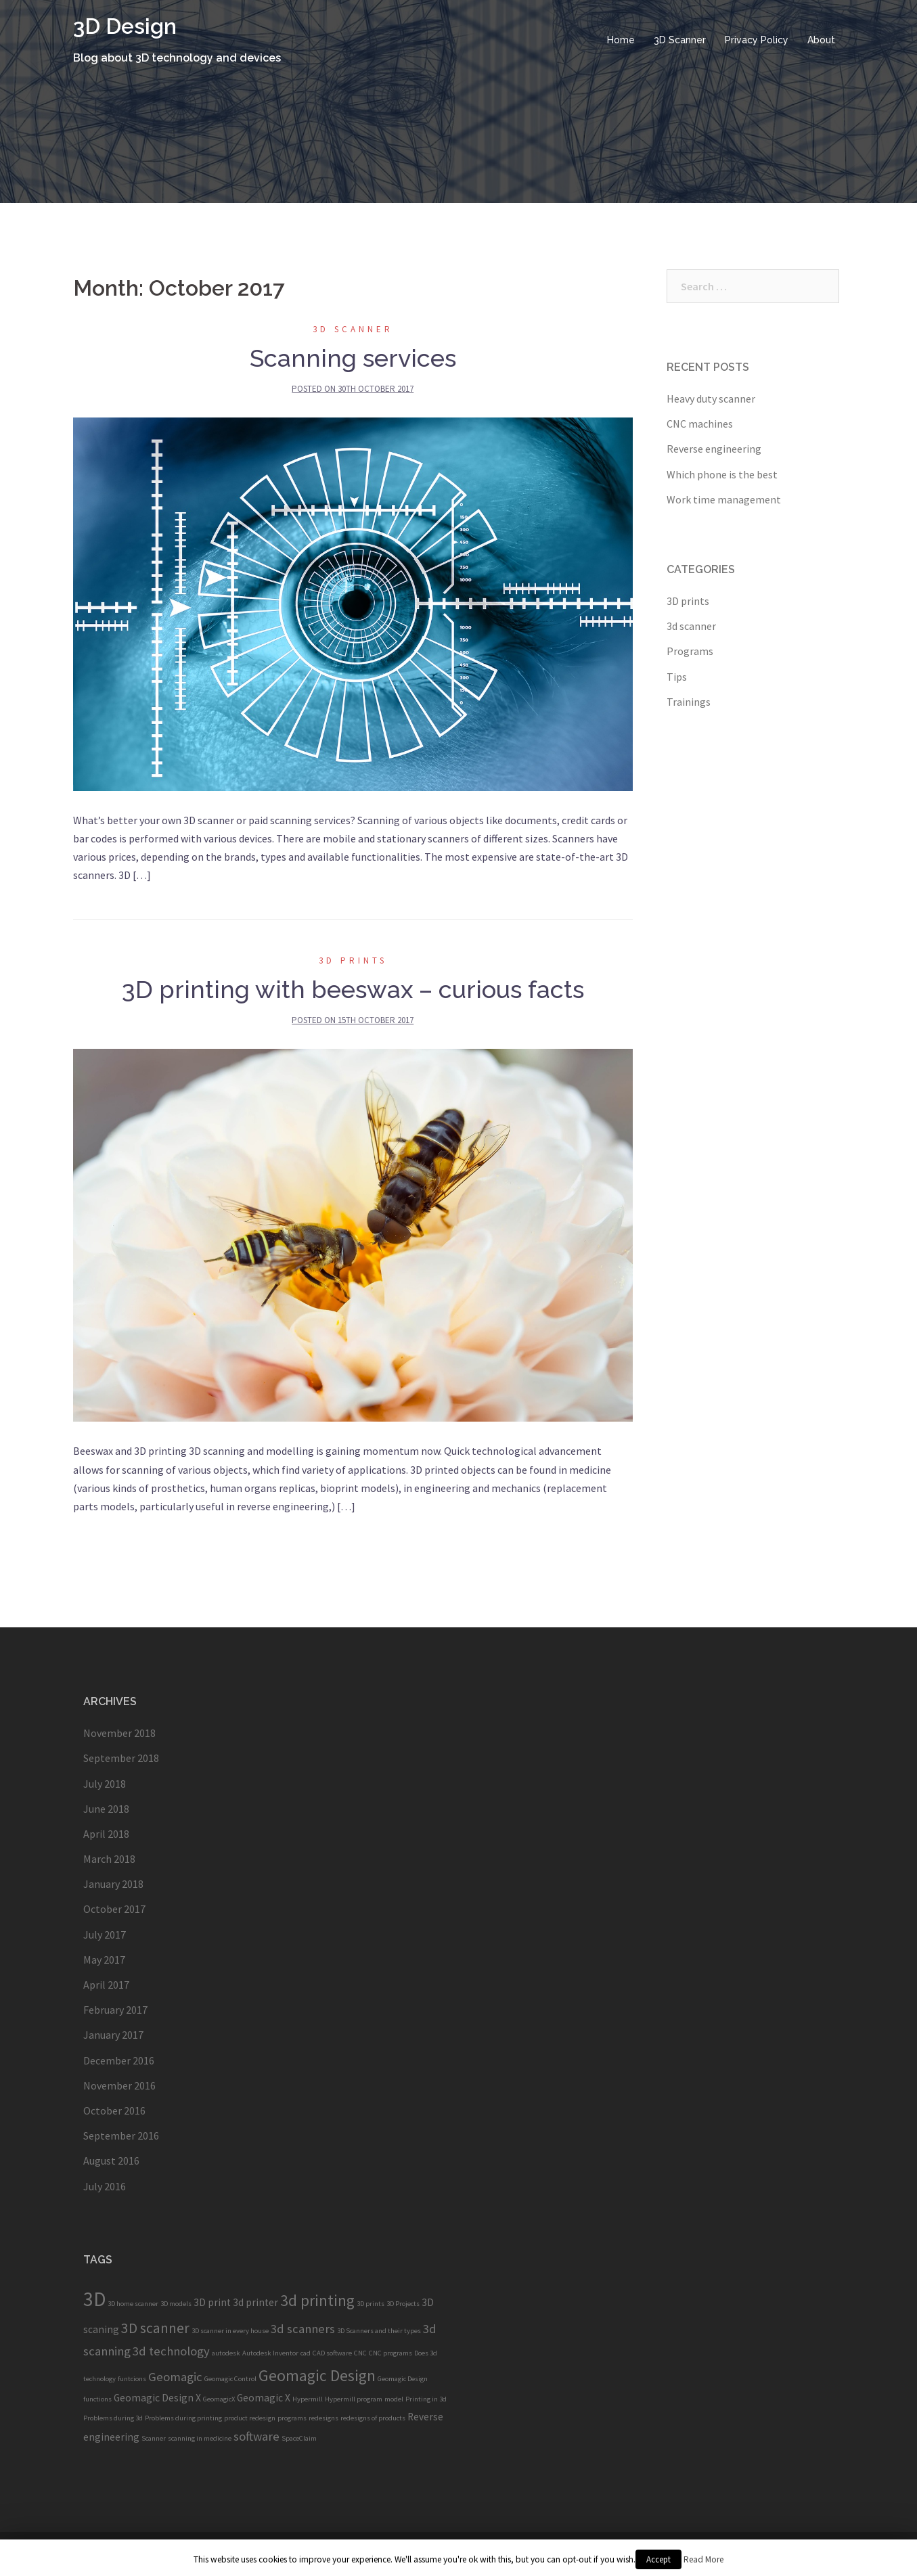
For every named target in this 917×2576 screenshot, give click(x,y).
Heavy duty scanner (711, 398)
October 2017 (114, 1909)
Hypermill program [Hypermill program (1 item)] (353, 2399)
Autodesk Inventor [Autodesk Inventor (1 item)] (270, 2353)
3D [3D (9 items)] (94, 2298)
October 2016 (114, 2110)
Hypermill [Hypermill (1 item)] (307, 2399)
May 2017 (104, 1959)
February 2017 (115, 2009)
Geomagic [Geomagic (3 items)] (175, 2377)
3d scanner (353, 329)
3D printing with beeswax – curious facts (353, 989)
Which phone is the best (722, 474)
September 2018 (121, 1758)
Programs (690, 651)
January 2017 (113, 2034)
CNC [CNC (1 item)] (360, 2353)
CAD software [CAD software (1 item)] (332, 2353)
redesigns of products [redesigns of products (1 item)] (372, 2418)
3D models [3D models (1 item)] (176, 2303)
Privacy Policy (756, 40)
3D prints (353, 960)
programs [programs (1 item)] (292, 2418)
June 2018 (106, 1808)
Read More (703, 2559)
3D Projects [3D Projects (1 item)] (403, 2303)
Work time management (724, 499)
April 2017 (106, 1984)
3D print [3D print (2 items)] (212, 2302)
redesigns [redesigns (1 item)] (323, 2418)
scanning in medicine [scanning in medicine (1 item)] (199, 2438)
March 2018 (109, 1859)
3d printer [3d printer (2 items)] (255, 2302)
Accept (658, 2559)
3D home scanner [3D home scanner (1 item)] (133, 2303)
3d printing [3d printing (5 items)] (317, 2300)
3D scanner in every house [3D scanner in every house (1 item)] (230, 2330)
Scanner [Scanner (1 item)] (153, 2438)
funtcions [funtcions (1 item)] (132, 2378)
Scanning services (353, 358)
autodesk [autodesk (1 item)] (226, 2353)
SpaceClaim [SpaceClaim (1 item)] (299, 2438)
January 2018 (113, 1884)
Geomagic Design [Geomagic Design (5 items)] (317, 2375)
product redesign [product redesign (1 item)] (249, 2418)
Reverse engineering (714, 448)
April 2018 (106, 1833)
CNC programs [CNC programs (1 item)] (390, 2353)
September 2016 (121, 2135)
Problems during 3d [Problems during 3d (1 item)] (113, 2418)
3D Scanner (680, 40)
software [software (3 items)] (256, 2436)
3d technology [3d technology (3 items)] (171, 2351)
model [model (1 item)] (393, 2399)
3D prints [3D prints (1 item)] (370, 2303)
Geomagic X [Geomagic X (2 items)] (263, 2397)
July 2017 (104, 1934)
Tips (677, 676)
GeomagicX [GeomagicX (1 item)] (219, 2399)
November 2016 (119, 2085)
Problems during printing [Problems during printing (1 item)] (183, 2418)
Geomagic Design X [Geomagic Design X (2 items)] (157, 2397)
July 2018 (104, 1783)
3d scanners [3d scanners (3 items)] (303, 2328)
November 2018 (119, 1733)
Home (621, 40)
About (821, 40)
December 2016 (118, 2060)
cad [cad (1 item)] (305, 2353)
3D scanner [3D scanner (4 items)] (155, 2328)
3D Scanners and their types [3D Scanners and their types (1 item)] (379, 2330)
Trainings (689, 701)
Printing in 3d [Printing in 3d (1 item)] (426, 2399)
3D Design (125, 26)
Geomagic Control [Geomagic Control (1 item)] (230, 2378)
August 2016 (111, 2160)
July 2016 (104, 2186)
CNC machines (700, 423)
